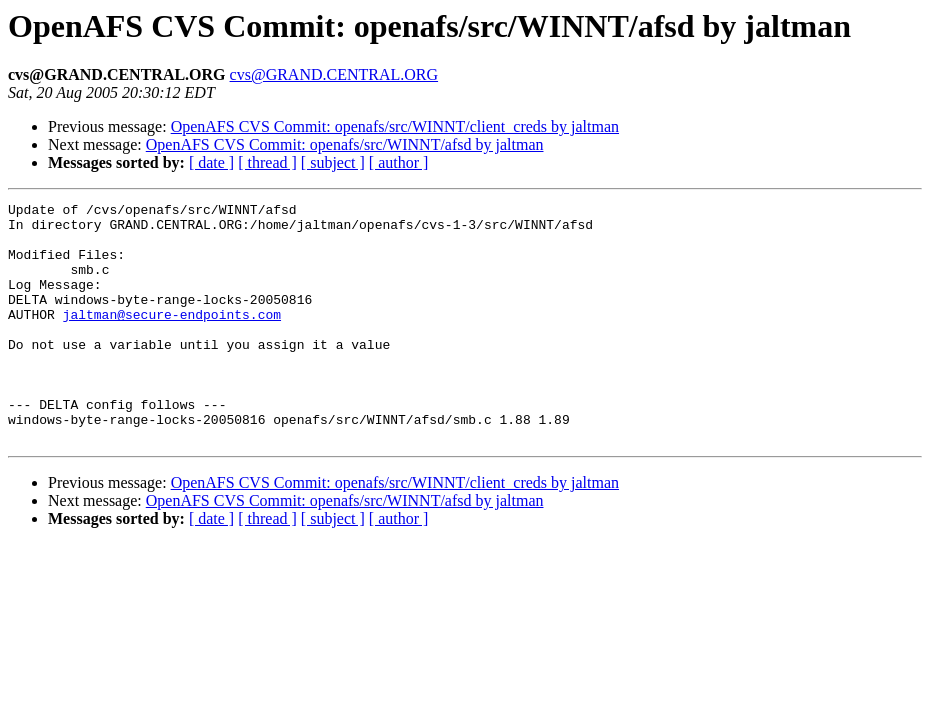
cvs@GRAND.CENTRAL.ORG (334, 74)
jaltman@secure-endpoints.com (172, 338)
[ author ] (399, 162)
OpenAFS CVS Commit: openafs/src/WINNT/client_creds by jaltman (395, 126)
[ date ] (211, 162)
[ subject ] (333, 162)
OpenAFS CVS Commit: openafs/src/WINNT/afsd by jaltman (345, 144)
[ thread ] (267, 162)
